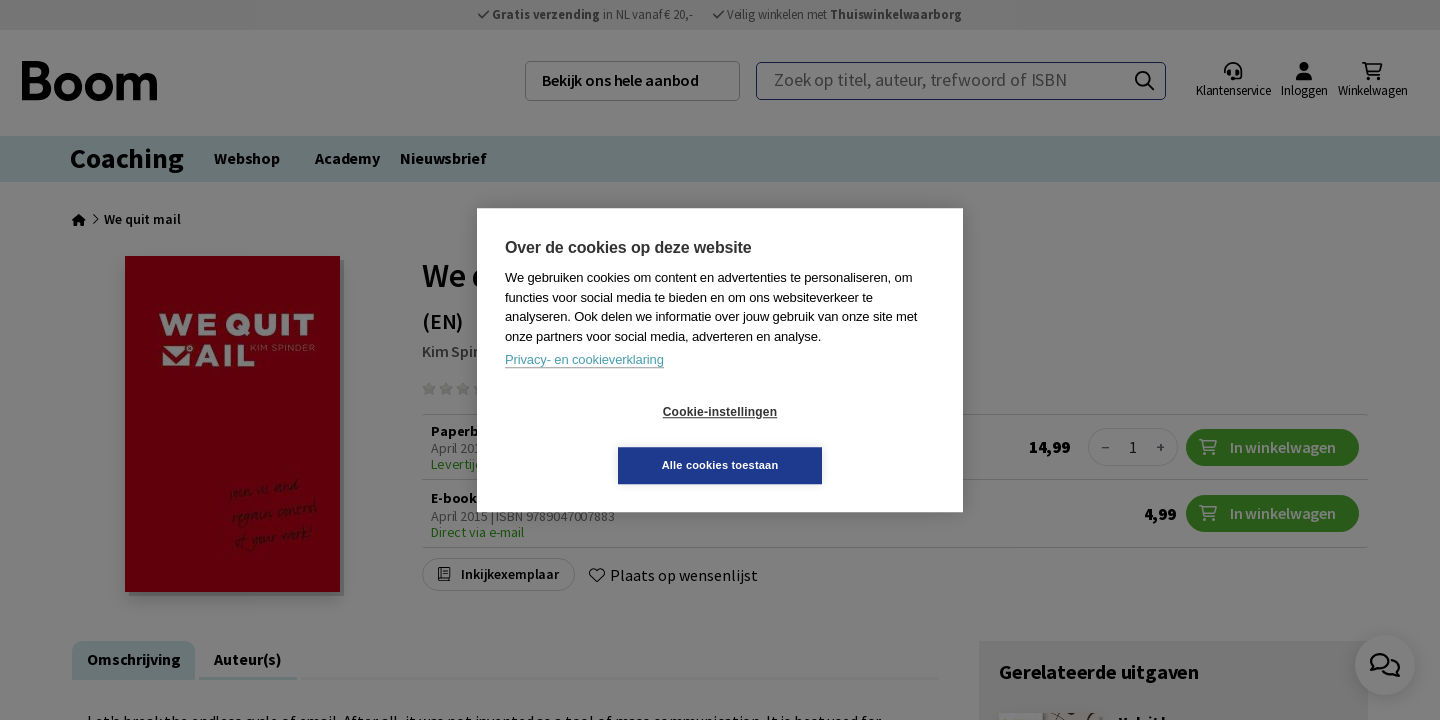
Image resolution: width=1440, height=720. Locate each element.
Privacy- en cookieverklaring (584, 386)
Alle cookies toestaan (839, 438)
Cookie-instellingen (601, 439)
